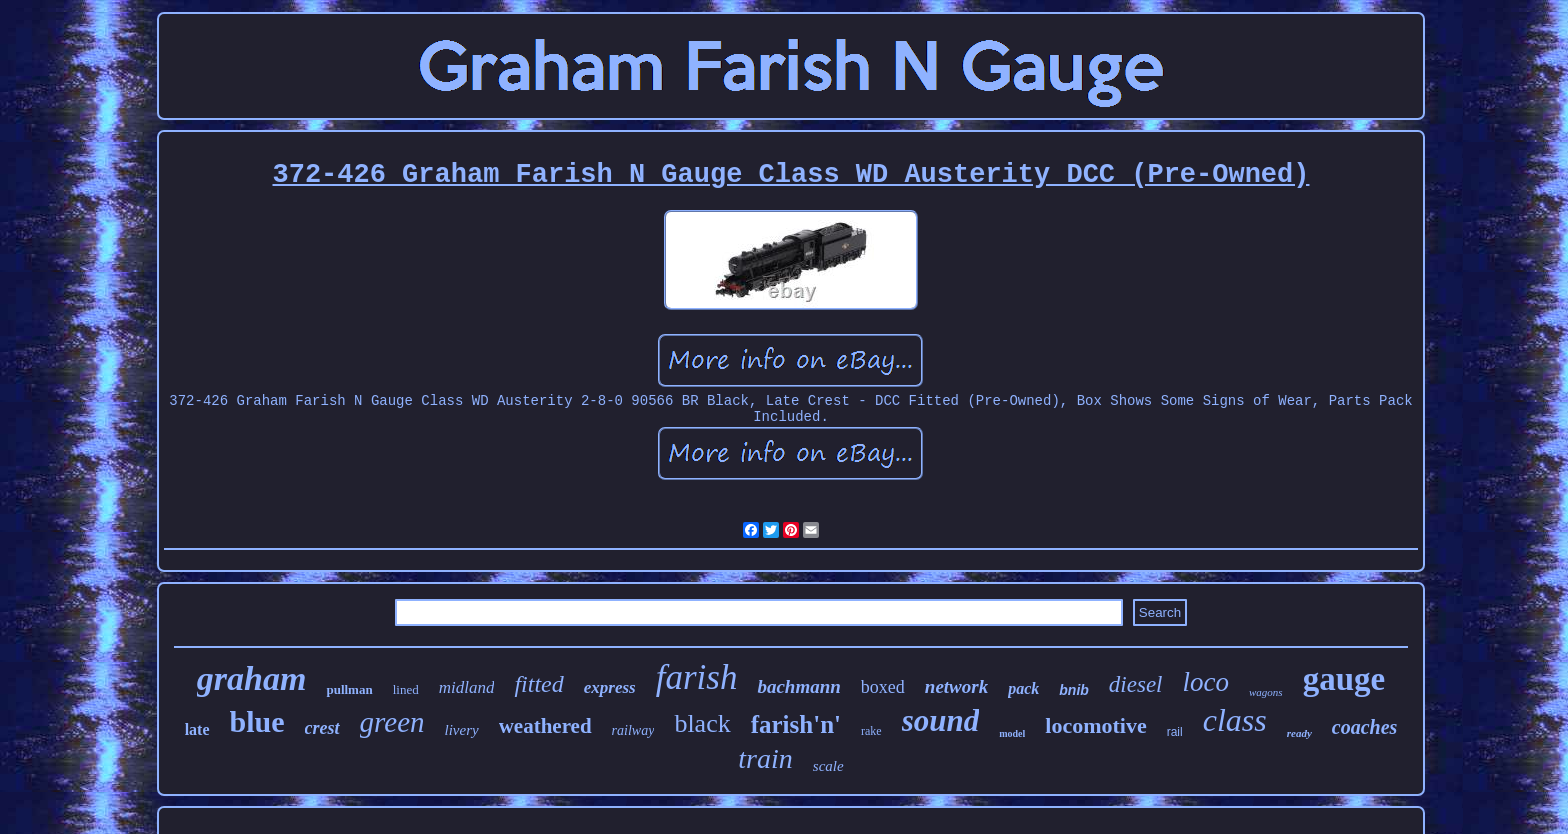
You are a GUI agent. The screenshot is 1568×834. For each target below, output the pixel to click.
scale (828, 766)
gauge (1344, 679)
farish (697, 677)
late (197, 729)
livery (462, 730)
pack (1023, 688)
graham (252, 678)
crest (322, 728)
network (956, 686)
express (610, 687)
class (1235, 720)
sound (941, 720)
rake (871, 731)
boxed (883, 687)
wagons (1266, 692)
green (392, 722)
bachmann (798, 686)
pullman (349, 689)
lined (406, 689)
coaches (1365, 727)
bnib (1074, 690)
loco (1206, 682)
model (1012, 733)
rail (1175, 732)
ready (1299, 733)
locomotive (1095, 725)
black (702, 723)
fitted (538, 684)
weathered (545, 726)
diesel (1136, 684)
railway (633, 730)
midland (467, 687)
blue (257, 721)
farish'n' (796, 724)
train (765, 758)
